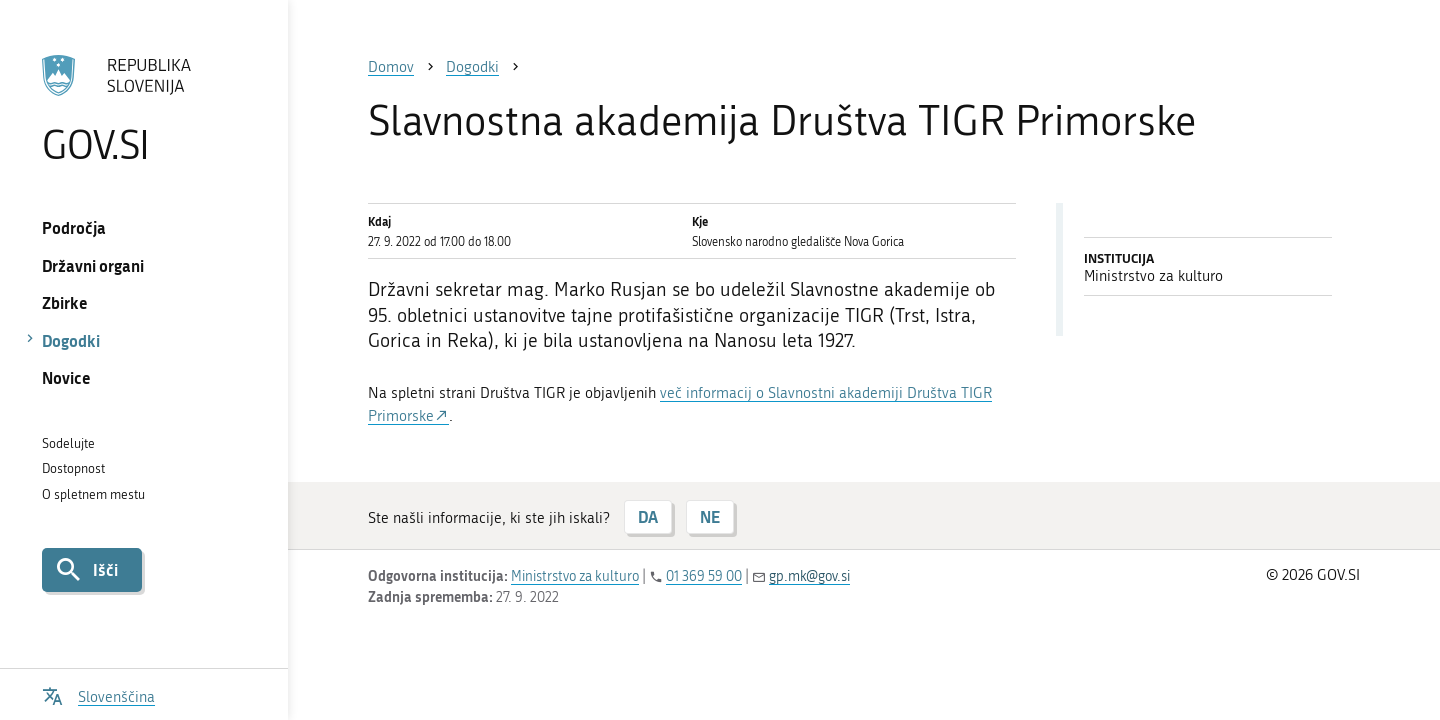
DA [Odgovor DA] (648, 516)
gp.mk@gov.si (809, 576)
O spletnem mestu (93, 494)
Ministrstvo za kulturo (575, 576)
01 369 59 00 (704, 576)
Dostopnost (73, 468)
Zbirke (65, 302)
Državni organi (93, 265)
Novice (66, 377)
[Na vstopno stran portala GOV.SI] (143, 109)
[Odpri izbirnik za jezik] (98, 694)
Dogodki (71, 340)
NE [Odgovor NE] (710, 516)
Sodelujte (68, 443)
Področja (74, 227)
